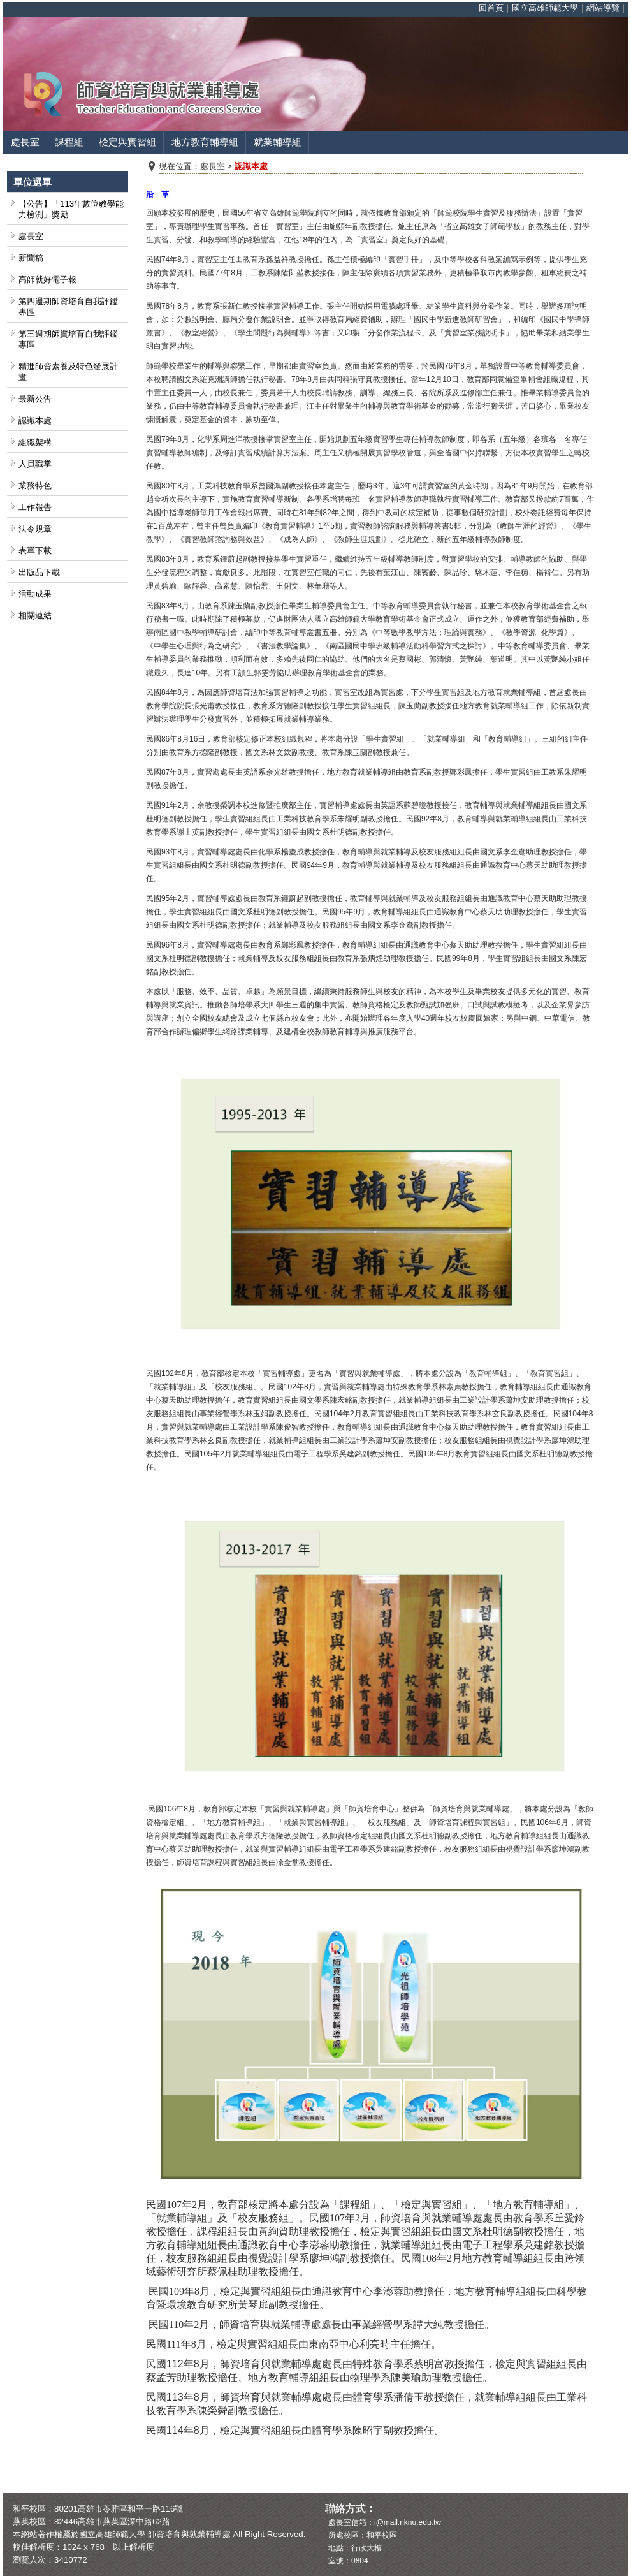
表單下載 (35, 550)
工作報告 (35, 507)
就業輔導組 (277, 142)
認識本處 (35, 420)
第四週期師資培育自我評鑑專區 (68, 306)
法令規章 (35, 529)
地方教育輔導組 (204, 142)
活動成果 (35, 594)
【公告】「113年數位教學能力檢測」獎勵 (71, 209)
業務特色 (35, 485)
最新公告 (35, 399)
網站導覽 (603, 8)
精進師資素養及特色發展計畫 (68, 372)
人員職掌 (35, 464)
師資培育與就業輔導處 (189, 2534)
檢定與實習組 (127, 142)
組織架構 (35, 442)
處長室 (25, 142)
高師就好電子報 (47, 279)
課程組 (69, 142)
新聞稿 (30, 258)
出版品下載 (39, 572)
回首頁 (491, 8)
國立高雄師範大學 (545, 8)
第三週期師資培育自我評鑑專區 (68, 339)
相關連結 (35, 615)
